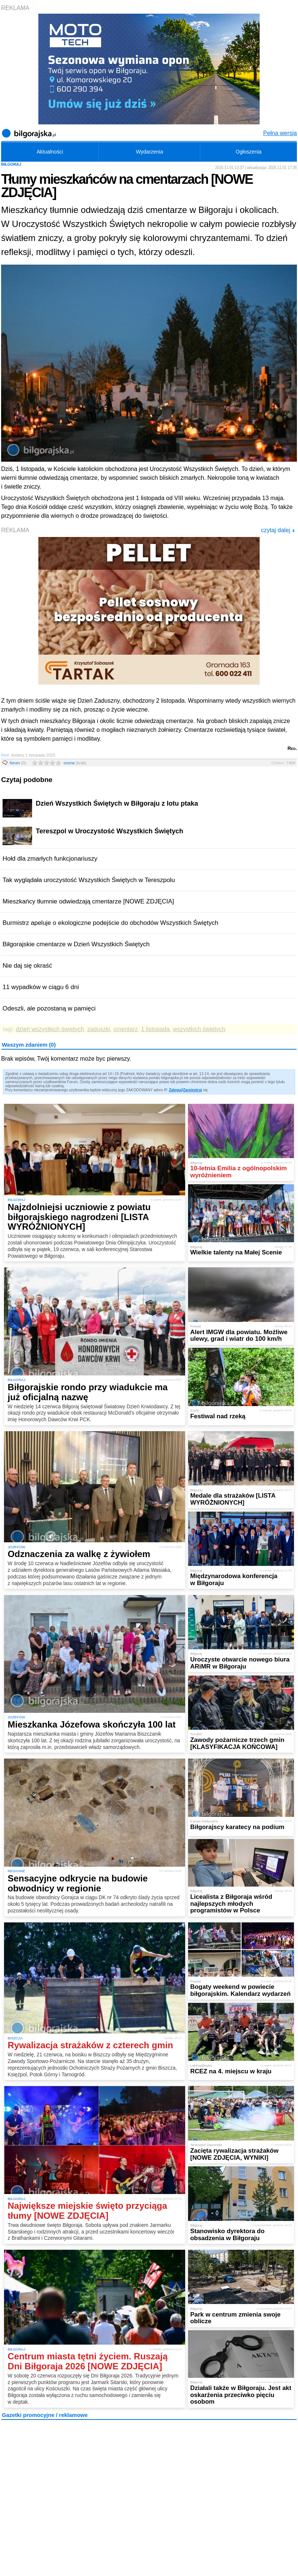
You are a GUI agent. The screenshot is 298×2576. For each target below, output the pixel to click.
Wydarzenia (149, 152)
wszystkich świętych (199, 1029)
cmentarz (126, 1029)
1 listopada (155, 1029)
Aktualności (50, 152)
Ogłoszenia (248, 152)
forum (18, 763)
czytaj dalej (278, 530)
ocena (74, 763)
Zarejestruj (192, 1090)
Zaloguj (175, 1090)
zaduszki (98, 1029)
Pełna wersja (280, 133)
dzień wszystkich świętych (50, 1029)
